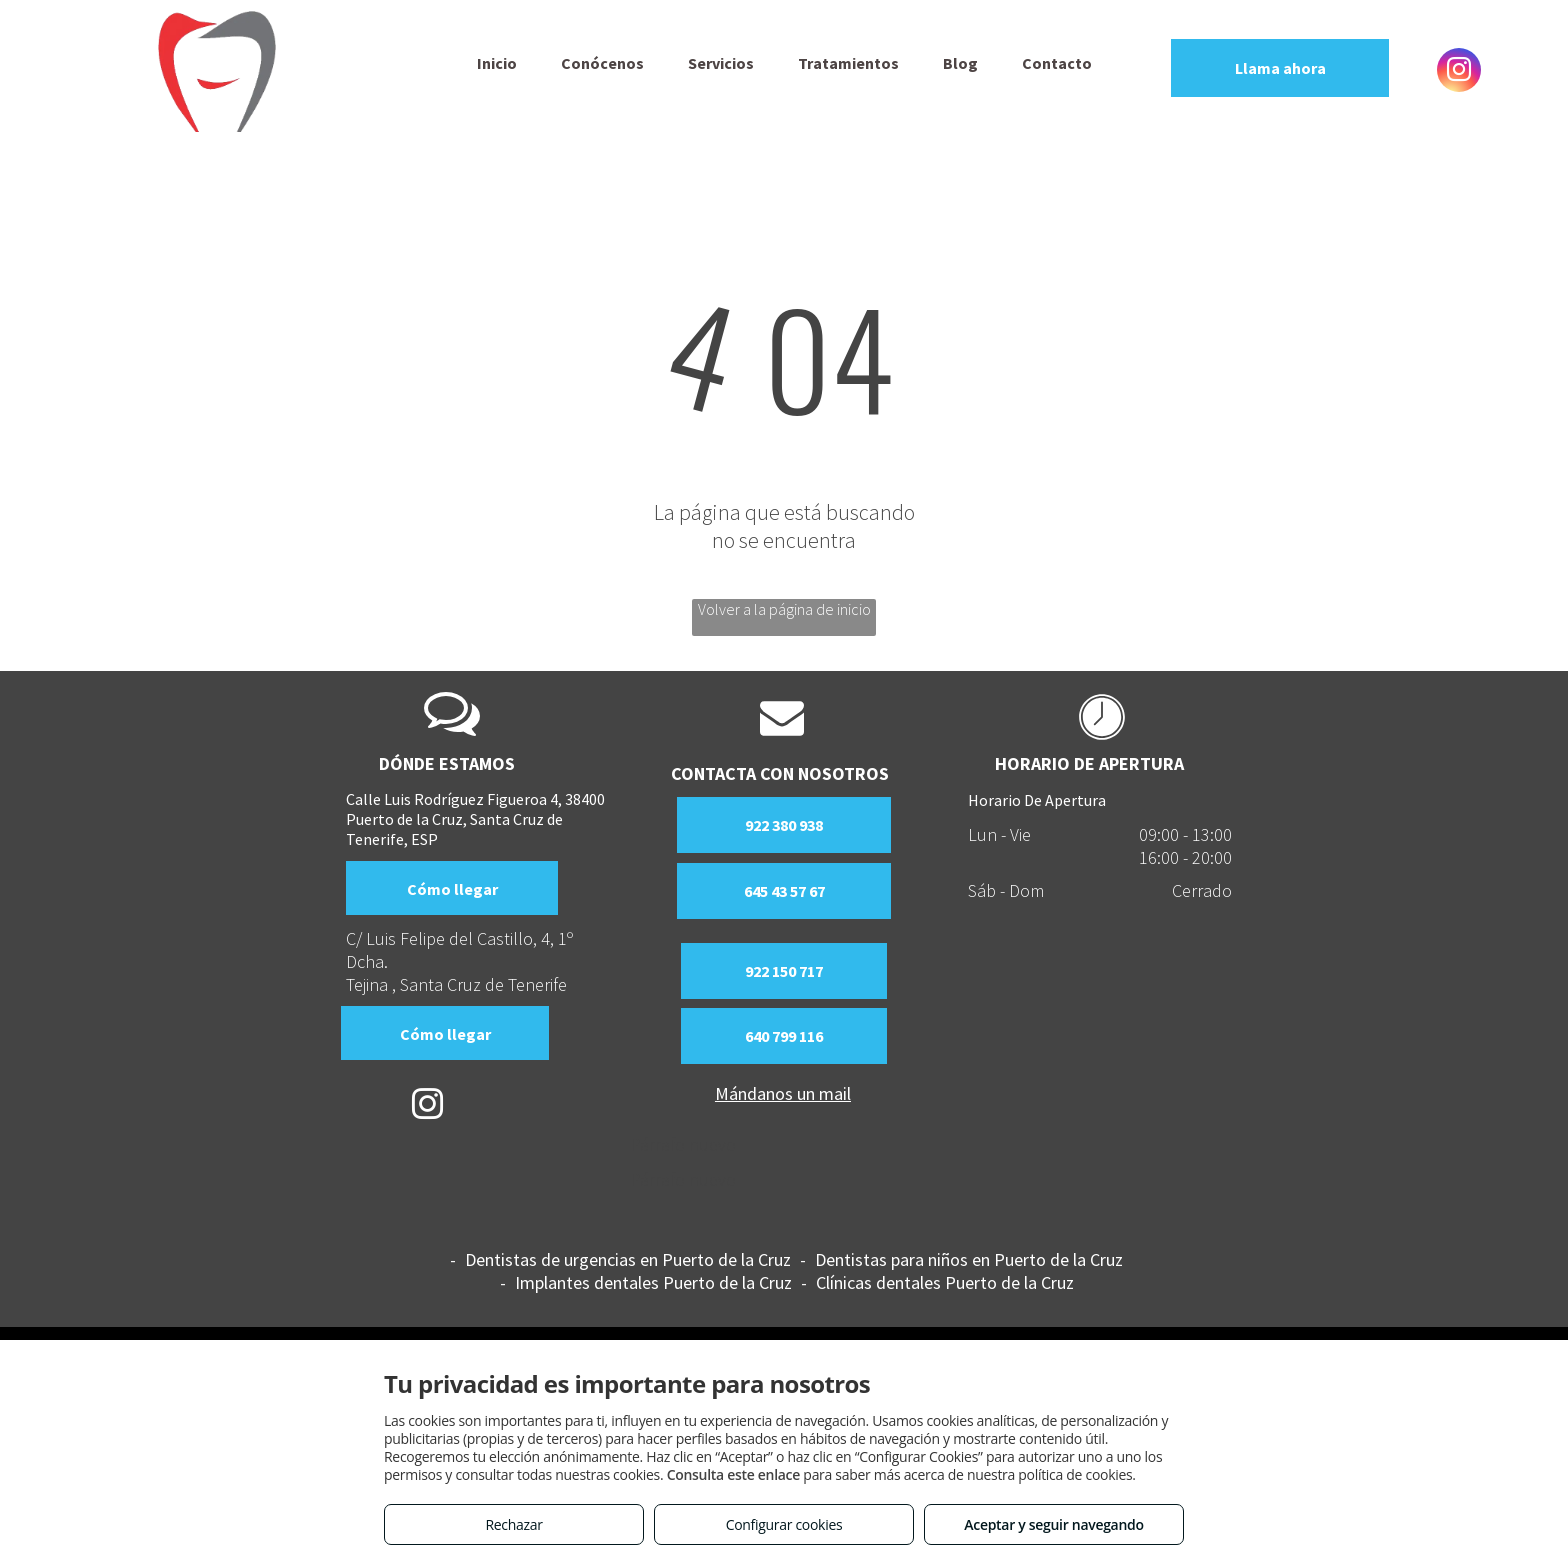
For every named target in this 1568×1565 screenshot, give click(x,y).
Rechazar (513, 1524)
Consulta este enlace (733, 1474)
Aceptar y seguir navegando (1053, 1524)
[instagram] (1459, 72)
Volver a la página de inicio (784, 609)
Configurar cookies (784, 1524)
